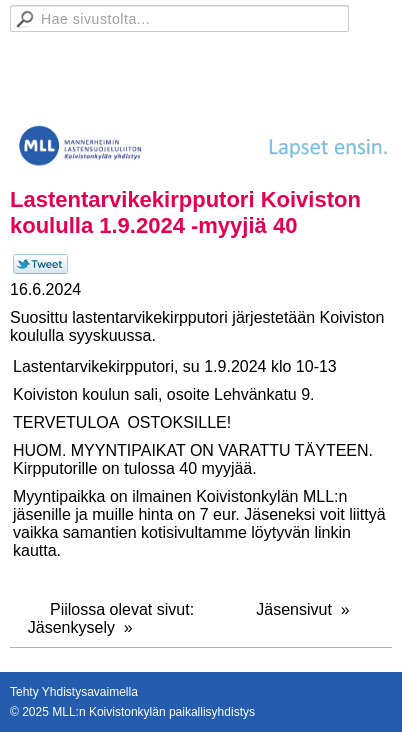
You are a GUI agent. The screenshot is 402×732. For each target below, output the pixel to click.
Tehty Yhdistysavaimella (74, 692)
